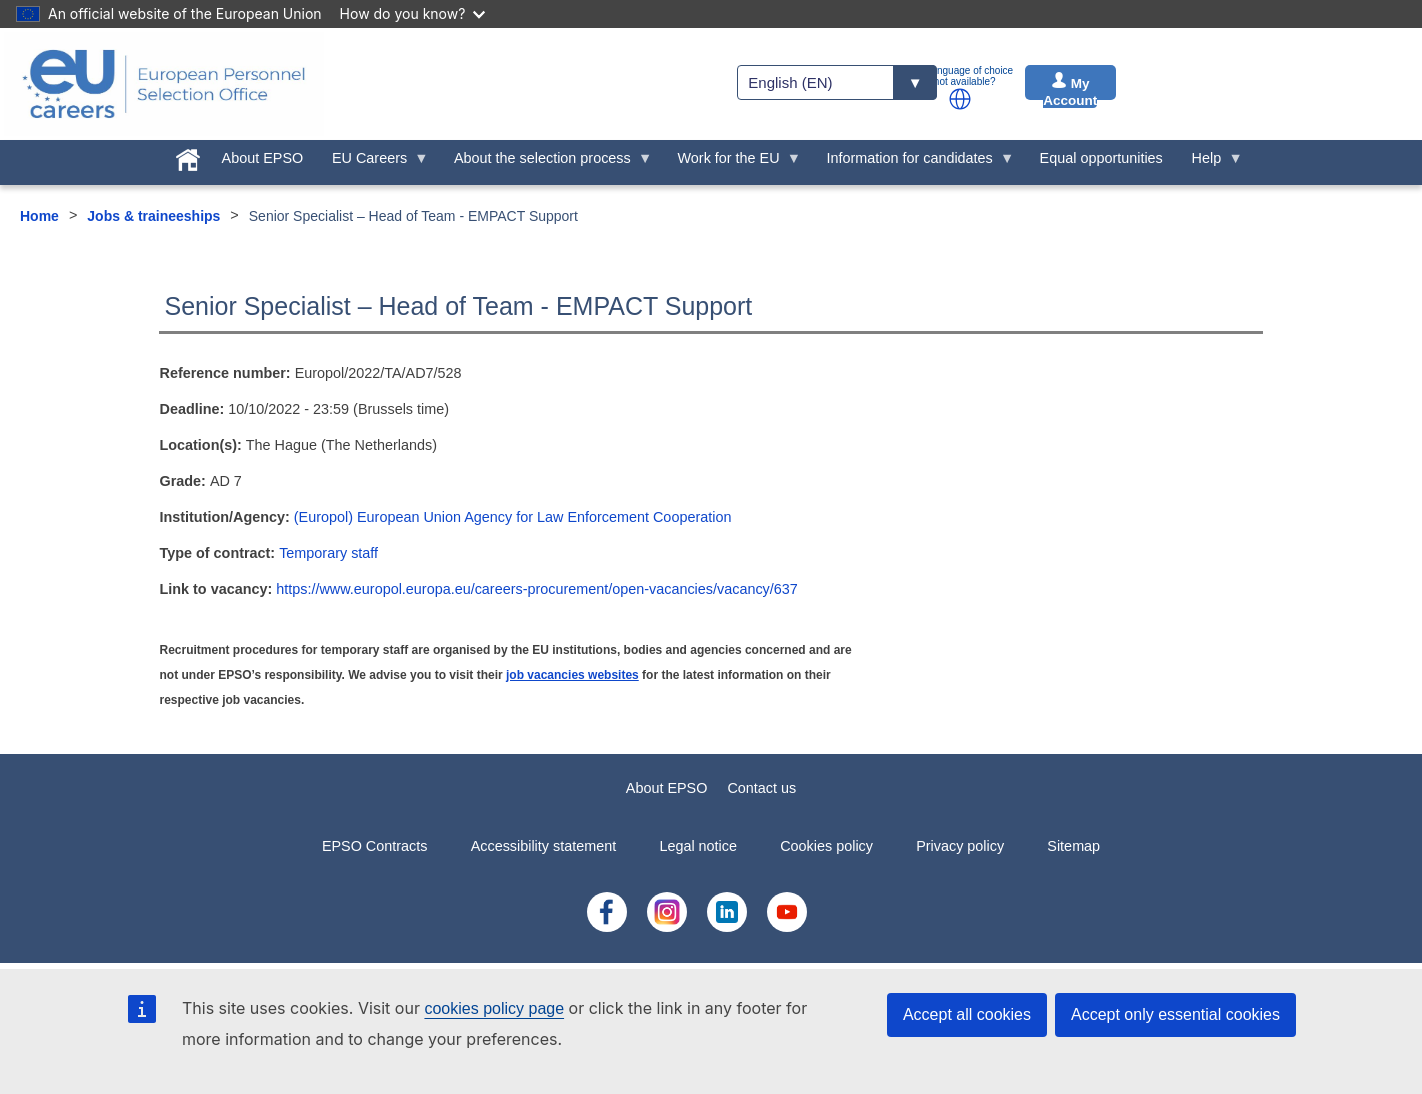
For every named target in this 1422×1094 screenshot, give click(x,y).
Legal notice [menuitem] (698, 846)
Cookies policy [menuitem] (826, 846)
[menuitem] (187, 156)
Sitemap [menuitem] (1073, 846)
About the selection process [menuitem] (546, 163)
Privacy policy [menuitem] (960, 846)
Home (39, 216)
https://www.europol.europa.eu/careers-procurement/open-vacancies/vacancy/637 (537, 589)
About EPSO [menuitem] (263, 158)
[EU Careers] (164, 84)
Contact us (761, 788)
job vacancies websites (572, 675)
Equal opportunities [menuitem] (1101, 158)
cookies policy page (494, 1008)
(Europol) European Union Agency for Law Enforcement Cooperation (513, 517)
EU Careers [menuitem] (373, 163)
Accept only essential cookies (1175, 1014)
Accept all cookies (967, 1014)
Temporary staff (328, 553)
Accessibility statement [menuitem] (544, 846)
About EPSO (667, 788)
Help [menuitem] (1210, 163)
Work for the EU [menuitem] (732, 163)
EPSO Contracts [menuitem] (375, 846)
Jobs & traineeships (153, 216)
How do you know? (413, 13)
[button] (960, 99)
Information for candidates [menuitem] (913, 163)
